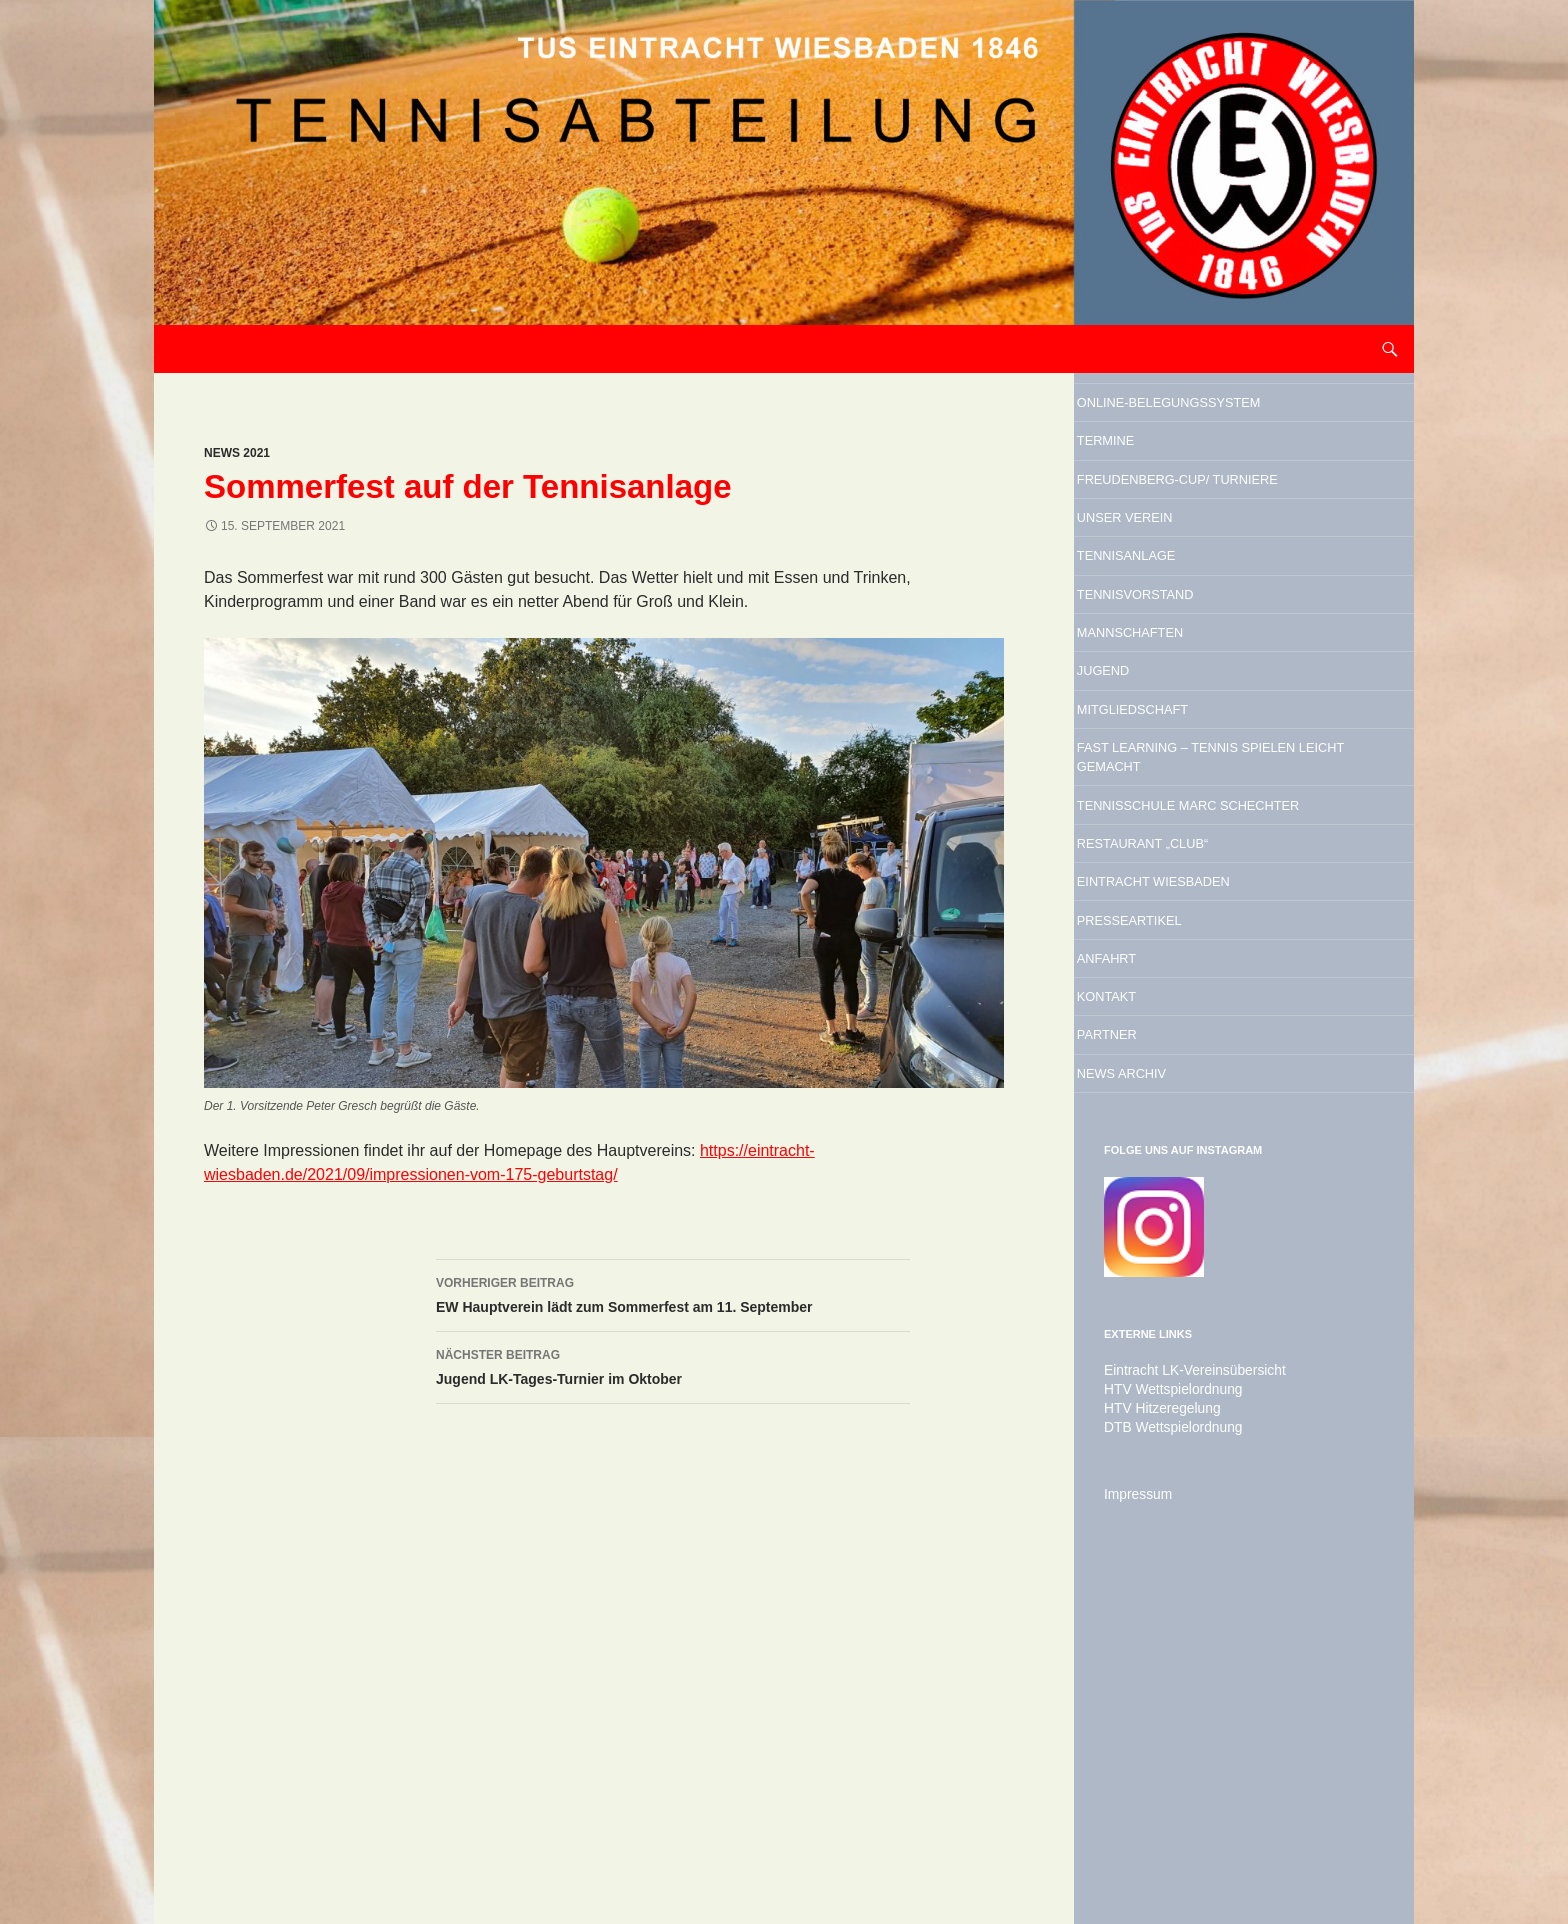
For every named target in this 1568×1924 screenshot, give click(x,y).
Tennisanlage (1181, 673)
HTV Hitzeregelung (1154, 1735)
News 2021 (237, 453)
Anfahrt (1150, 1243)
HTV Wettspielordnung (1164, 1717)
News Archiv (1174, 1396)
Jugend (1145, 826)
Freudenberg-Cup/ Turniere (1208, 556)
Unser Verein (1179, 622)
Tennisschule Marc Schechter (1213, 1024)
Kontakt (1150, 1294)
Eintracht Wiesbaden (1224, 1141)
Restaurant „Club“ (1207, 1090)
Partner (1151, 1345)
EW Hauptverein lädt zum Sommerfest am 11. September (673, 1293)
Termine (1149, 490)
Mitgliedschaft (1191, 877)
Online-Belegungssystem (1207, 424)
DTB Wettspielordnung (1164, 1753)
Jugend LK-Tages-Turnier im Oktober (673, 1365)
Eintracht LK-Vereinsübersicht (1183, 1699)
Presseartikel (1186, 1192)
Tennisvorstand (1195, 724)
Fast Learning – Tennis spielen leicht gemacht (1237, 943)
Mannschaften (1187, 775)
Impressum (1133, 1819)
